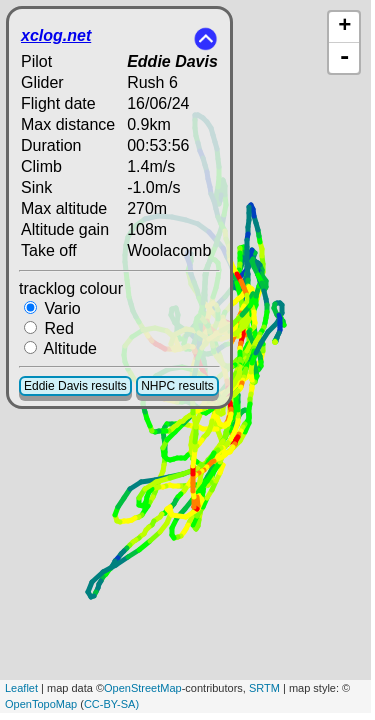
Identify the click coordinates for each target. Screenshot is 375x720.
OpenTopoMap (41, 704)
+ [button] (344, 27)
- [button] (345, 58)
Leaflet (21, 688)
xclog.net (56, 35)
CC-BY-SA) (111, 704)
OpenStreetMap (143, 688)
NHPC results (177, 386)
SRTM (264, 688)
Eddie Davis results (75, 386)
